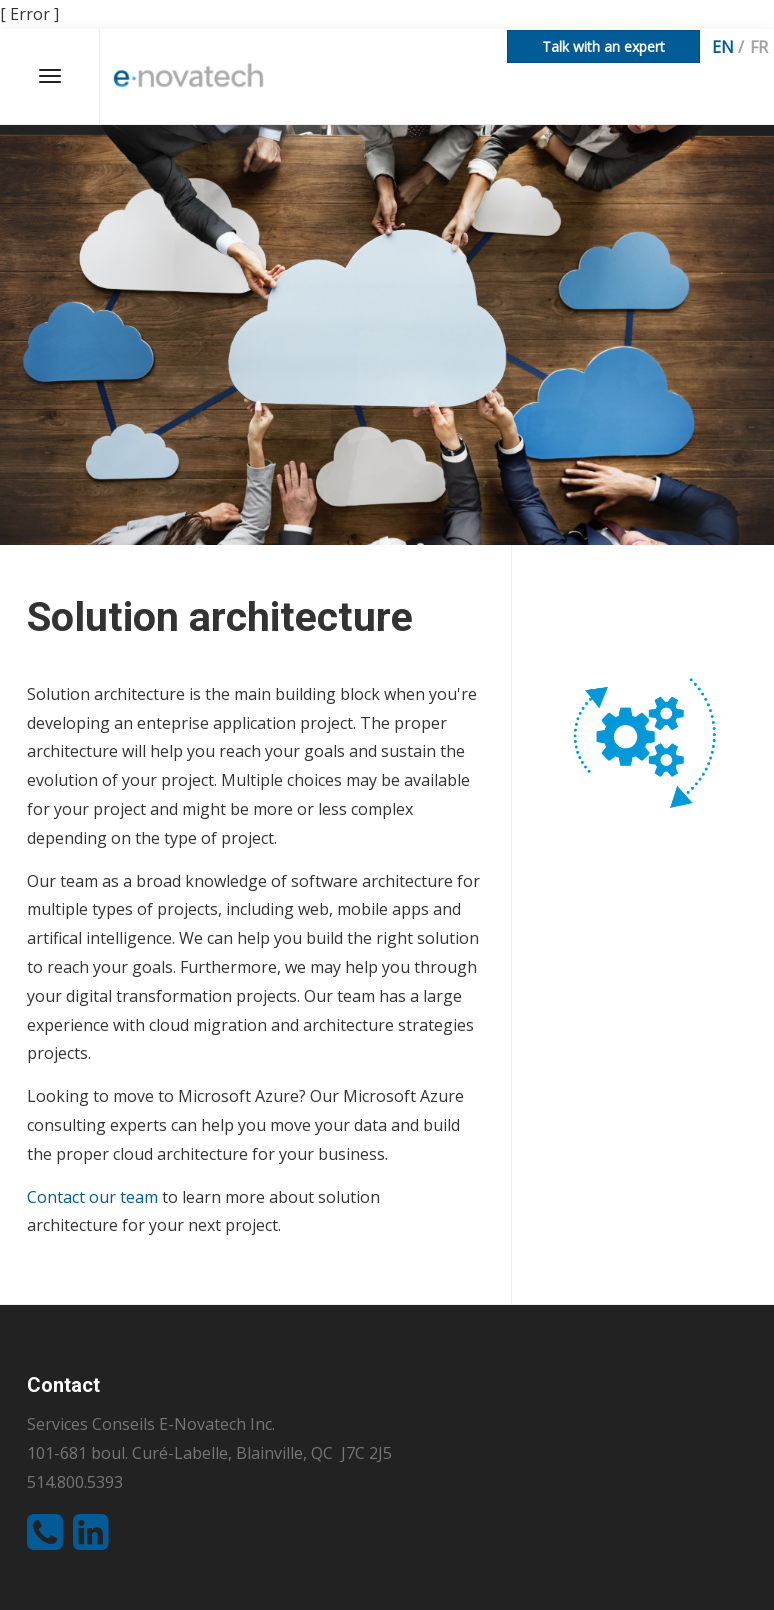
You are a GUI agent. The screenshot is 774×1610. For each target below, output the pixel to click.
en (723, 47)
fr (759, 47)
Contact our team (92, 1197)
